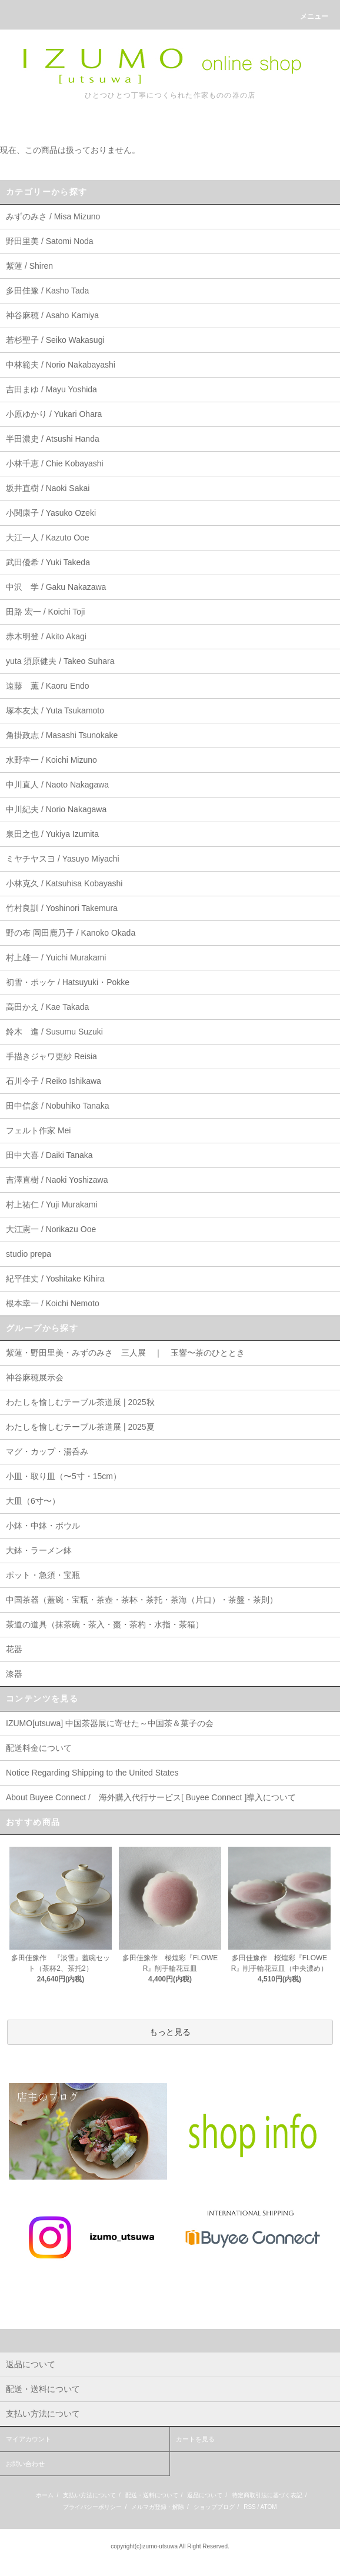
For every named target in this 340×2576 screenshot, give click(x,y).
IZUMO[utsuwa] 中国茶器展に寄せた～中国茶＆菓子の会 (110, 1723)
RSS (250, 2507)
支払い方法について (89, 2495)
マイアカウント (28, 2438)
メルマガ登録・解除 (157, 2507)
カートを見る (195, 2438)
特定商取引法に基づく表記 (267, 2495)
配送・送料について (151, 2495)
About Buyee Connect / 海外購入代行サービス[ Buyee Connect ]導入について (151, 1797)
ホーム (45, 2495)
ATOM (269, 2507)
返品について (204, 2495)
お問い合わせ (25, 2463)
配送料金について (39, 1748)
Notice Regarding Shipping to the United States (92, 1772)
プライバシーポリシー (92, 2507)
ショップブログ (214, 2507)
